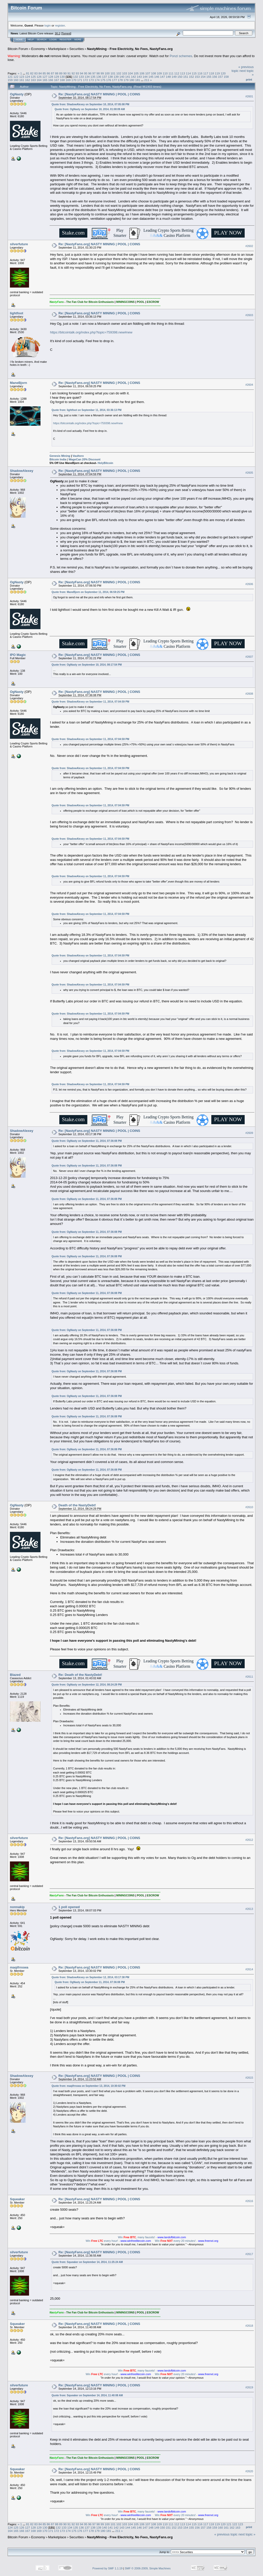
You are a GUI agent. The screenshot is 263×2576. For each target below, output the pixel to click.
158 (226, 76)
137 (104, 76)
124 (27, 76)
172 (85, 80)
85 (44, 73)
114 (188, 73)
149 (174, 76)
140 (121, 76)
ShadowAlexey (21, 471)
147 (162, 76)
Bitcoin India (58, 459)
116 (199, 73)
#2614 (249, 1969)
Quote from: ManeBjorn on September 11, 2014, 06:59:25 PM (88, 592)
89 (60, 73)
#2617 (249, 2254)
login (48, 25)
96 (89, 73)
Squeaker (17, 2199)
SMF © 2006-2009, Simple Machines (148, 2568)
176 (108, 80)
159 (10, 80)
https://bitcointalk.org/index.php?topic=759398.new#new (91, 332)
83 (36, 73)
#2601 (249, 96)
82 (31, 73)
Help (31, 39)
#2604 (249, 384)
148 (168, 76)
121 (10, 76)
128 (50, 76)
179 (126, 80)
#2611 (249, 1676)
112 (176, 73)
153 (197, 76)
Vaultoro (78, 455)
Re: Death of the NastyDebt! (80, 1675)
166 (50, 80)
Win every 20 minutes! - (186, 2240)
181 (137, 80)
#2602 (249, 246)
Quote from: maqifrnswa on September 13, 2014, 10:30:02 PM (89, 2086)
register (60, 25)
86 (48, 73)
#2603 (249, 315)
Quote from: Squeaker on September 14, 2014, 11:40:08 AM (87, 2395)
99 (102, 73)
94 (81, 73)
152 (191, 76)
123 (21, 76)
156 (214, 76)
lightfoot (16, 313)
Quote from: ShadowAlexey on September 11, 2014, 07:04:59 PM (90, 701)
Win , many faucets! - (152, 2237)
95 (85, 73)
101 (113, 73)
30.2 (57, 33)
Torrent (66, 33)
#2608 (249, 693)
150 (180, 76)
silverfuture (19, 244)
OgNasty (16, 94)
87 (52, 73)
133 (81, 76)
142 (133, 76)
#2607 (249, 656)
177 (114, 80)
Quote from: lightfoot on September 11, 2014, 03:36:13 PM (87, 410)
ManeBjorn (18, 383)
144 (145, 76)
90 (65, 73)
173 (91, 80)
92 (73, 73)
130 (62, 76)
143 (139, 76)
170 (73, 80)
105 (136, 73)
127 (45, 76)
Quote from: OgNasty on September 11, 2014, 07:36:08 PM (87, 1141)
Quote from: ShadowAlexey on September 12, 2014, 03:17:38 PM (90, 1977)
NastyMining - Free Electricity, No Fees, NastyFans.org (130, 49)
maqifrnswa (19, 1967)
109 (159, 73)
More (77, 39)
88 (56, 73)
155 (209, 76)
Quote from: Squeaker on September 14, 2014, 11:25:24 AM (87, 2262)
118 (211, 73)
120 (223, 73)
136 (98, 76)
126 (39, 76)
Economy (38, 49)
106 (142, 73)
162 (27, 80)
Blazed (15, 1675)
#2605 (249, 472)
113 (182, 73)
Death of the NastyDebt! (77, 1505)
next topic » (247, 2534)
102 (118, 73)
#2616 (249, 2201)
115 (194, 73)
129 (56, 76)
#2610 (249, 1507)
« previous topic (226, 2534)
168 (62, 80)
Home (19, 39)
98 (98, 73)
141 (127, 76)
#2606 (249, 584)
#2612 (249, 1839)
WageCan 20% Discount (85, 459)
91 (69, 73)
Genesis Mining (60, 455)
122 (16, 76)
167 (56, 80)
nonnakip (17, 1907)
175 (102, 80)
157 (220, 76)
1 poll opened (69, 1907)
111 (171, 73)
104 (130, 73)
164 (39, 80)
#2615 (249, 2077)
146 (156, 76)
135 (92, 76)
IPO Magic (18, 655)
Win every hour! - (118, 2240)
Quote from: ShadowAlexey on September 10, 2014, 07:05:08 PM (90, 104)
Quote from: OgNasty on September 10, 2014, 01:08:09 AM (90, 109)
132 (75, 76)
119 (217, 73)
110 (165, 73)
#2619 (249, 2387)
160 (16, 80)
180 (131, 80)
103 (124, 73)
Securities (76, 49)
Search (42, 39)
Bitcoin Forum (18, 49)
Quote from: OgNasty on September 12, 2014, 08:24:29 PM (87, 1684)
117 (205, 73)
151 (185, 76)
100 (107, 73)
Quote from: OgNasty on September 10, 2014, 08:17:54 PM (87, 664)
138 (110, 76)
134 (87, 76)
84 (40, 73)
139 (116, 76)
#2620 (249, 2471)
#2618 (249, 2325)
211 (146, 80)
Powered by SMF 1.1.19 (107, 2568)
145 (151, 76)
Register (65, 39)
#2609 (249, 1132)
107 (147, 73)
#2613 (249, 1908)
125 (33, 76)
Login (53, 39)
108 (153, 73)
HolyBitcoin (105, 462)
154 (203, 76)
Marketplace (57, 49)
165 (45, 80)
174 (97, 80)
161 (21, 80)
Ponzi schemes (181, 56)
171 (79, 80)
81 (27, 73)
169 (68, 80)
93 (77, 73)
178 (120, 80)
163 (33, 80)
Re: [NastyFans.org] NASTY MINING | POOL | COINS (99, 94)
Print (249, 79)
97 (93, 73)
